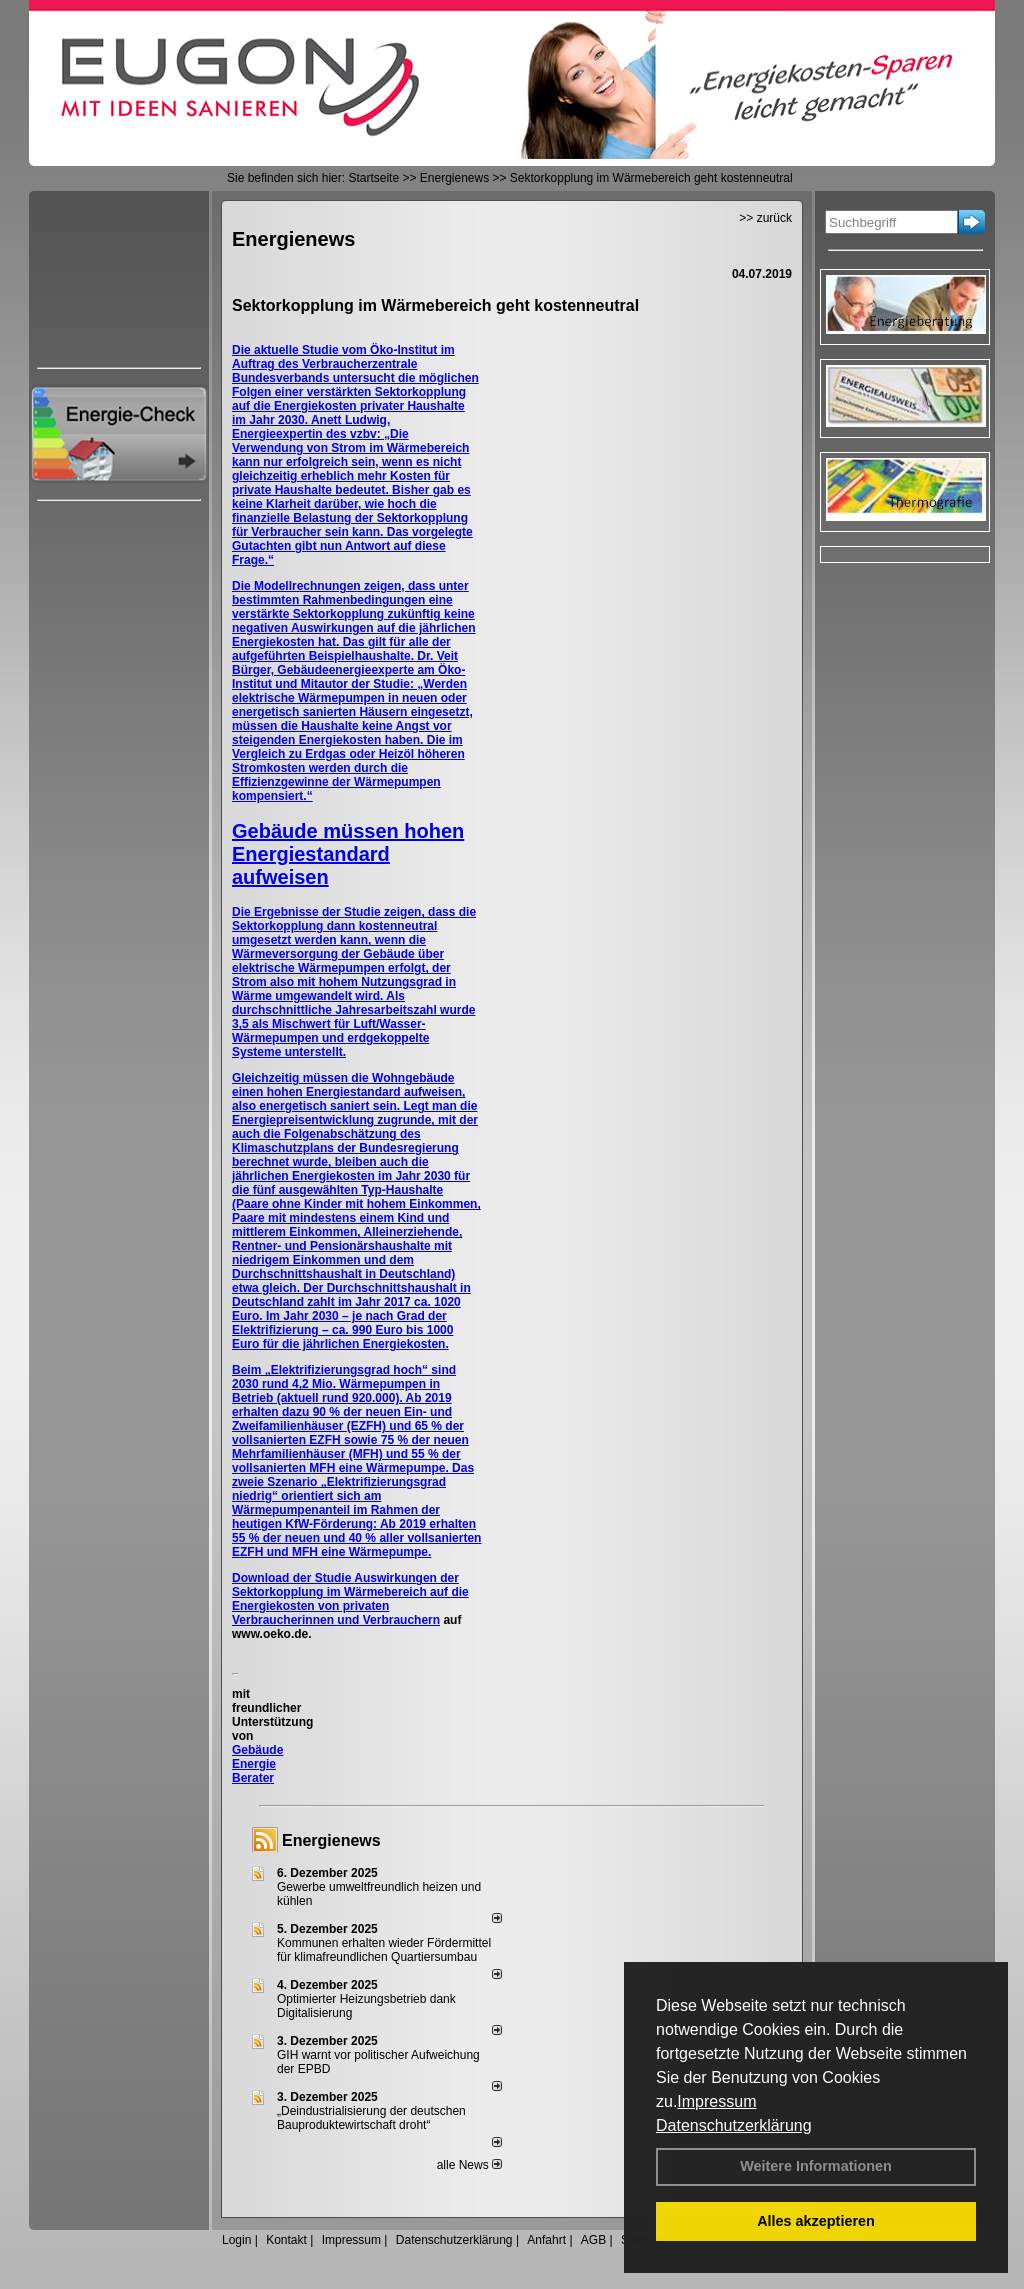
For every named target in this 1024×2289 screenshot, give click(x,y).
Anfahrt (546, 2240)
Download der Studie (293, 1578)
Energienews (331, 1840)
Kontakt (286, 2240)
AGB (593, 2240)
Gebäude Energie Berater (257, 1764)
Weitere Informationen (816, 2166)
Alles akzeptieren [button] (816, 2221)
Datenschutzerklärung (734, 2125)
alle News (469, 2165)
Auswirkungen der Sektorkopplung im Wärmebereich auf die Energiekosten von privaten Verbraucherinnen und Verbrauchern (350, 1599)
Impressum (716, 2101)
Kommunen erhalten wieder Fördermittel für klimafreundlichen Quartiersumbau (384, 1950)
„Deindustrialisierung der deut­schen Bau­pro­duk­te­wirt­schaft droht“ (371, 2118)
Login (236, 2240)
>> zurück (765, 218)
